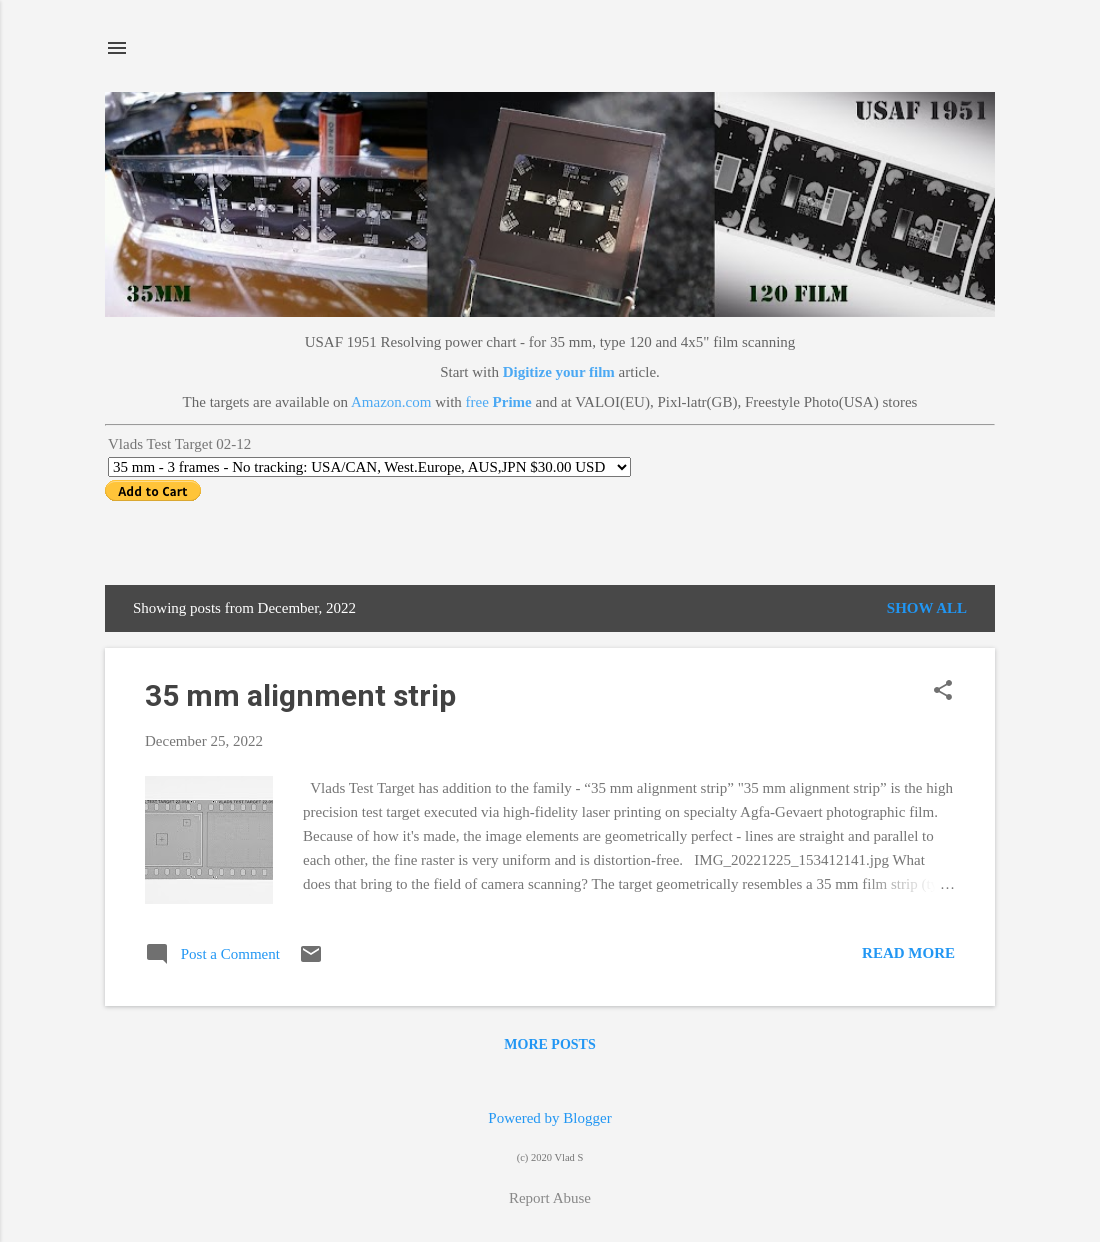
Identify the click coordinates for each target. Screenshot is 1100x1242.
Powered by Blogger (549, 1118)
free (499, 402)
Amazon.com (391, 402)
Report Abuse (550, 1198)
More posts (549, 1044)
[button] (943, 692)
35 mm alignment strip (300, 695)
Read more (908, 953)
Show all (927, 608)
